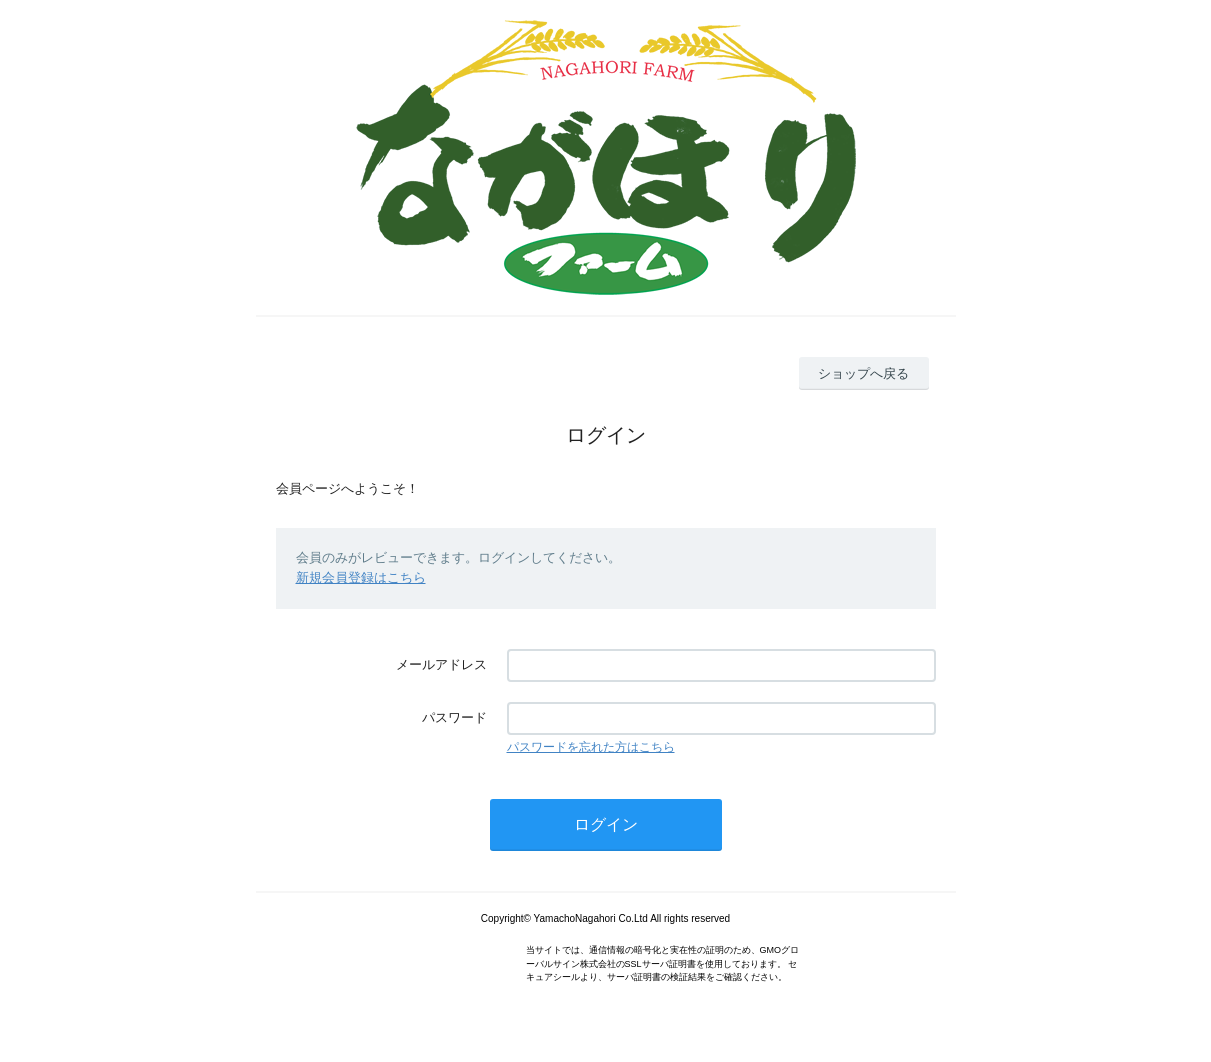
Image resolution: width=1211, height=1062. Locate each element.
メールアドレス (441, 664)
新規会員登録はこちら (361, 577)
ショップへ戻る (863, 373)
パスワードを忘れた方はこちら (591, 747)
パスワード (454, 717)
